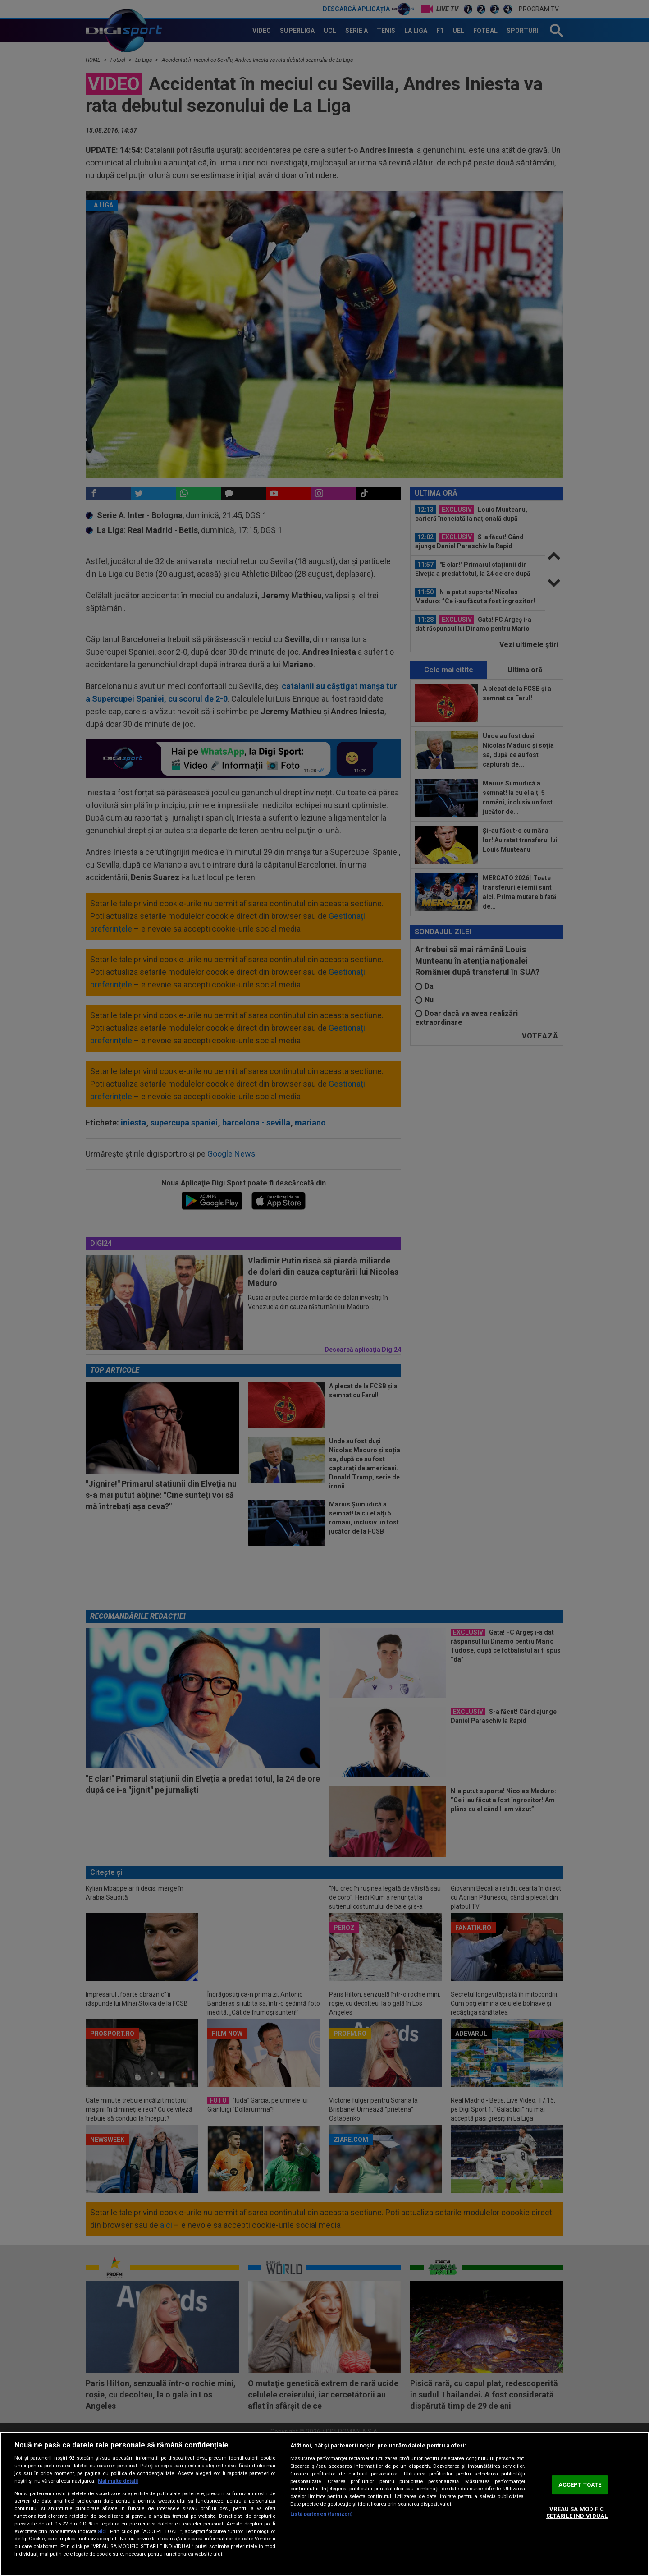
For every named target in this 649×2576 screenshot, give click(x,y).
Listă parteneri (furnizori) (321, 2514)
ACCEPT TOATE (580, 2484)
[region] (324, 2504)
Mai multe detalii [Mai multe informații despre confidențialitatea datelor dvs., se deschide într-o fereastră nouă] (118, 2481)
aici (102, 2531)
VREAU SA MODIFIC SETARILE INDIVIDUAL (577, 2513)
